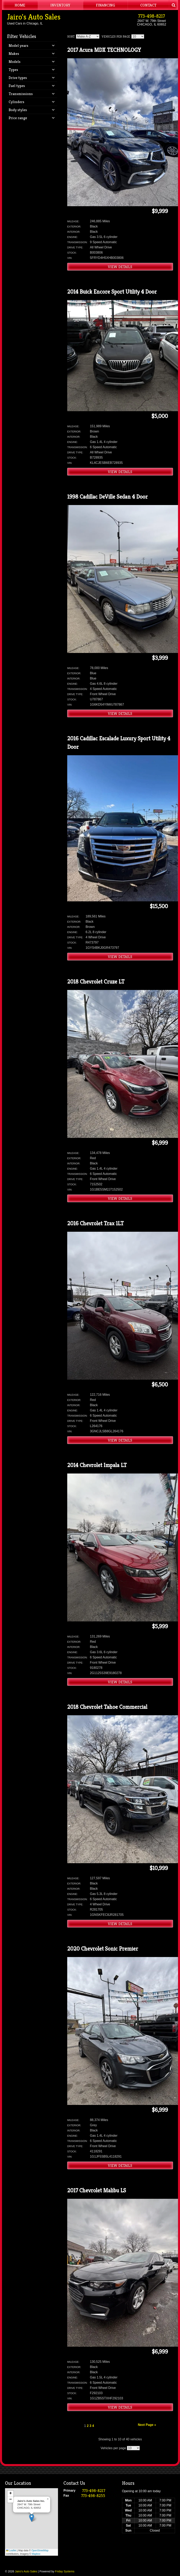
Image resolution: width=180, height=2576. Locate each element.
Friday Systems (64, 2571)
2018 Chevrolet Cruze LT (95, 981)
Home (20, 5)
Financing (105, 5)
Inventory (60, 5)
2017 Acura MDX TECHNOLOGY (104, 49)
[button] (31, 2518)
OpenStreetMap (40, 2550)
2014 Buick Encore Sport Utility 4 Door (112, 291)
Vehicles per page (116, 36)
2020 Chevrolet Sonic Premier (102, 1948)
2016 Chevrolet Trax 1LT (95, 1223)
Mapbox (36, 2553)
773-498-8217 (151, 16)
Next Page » (147, 2424)
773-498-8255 (93, 2495)
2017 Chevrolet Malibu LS (96, 2190)
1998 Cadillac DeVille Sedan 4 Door (107, 496)
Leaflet (11, 2550)
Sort (71, 36)
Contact (148, 5)
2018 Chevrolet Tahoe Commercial (107, 1706)
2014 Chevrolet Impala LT (97, 1465)
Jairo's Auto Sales (33, 17)
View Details (120, 266)
